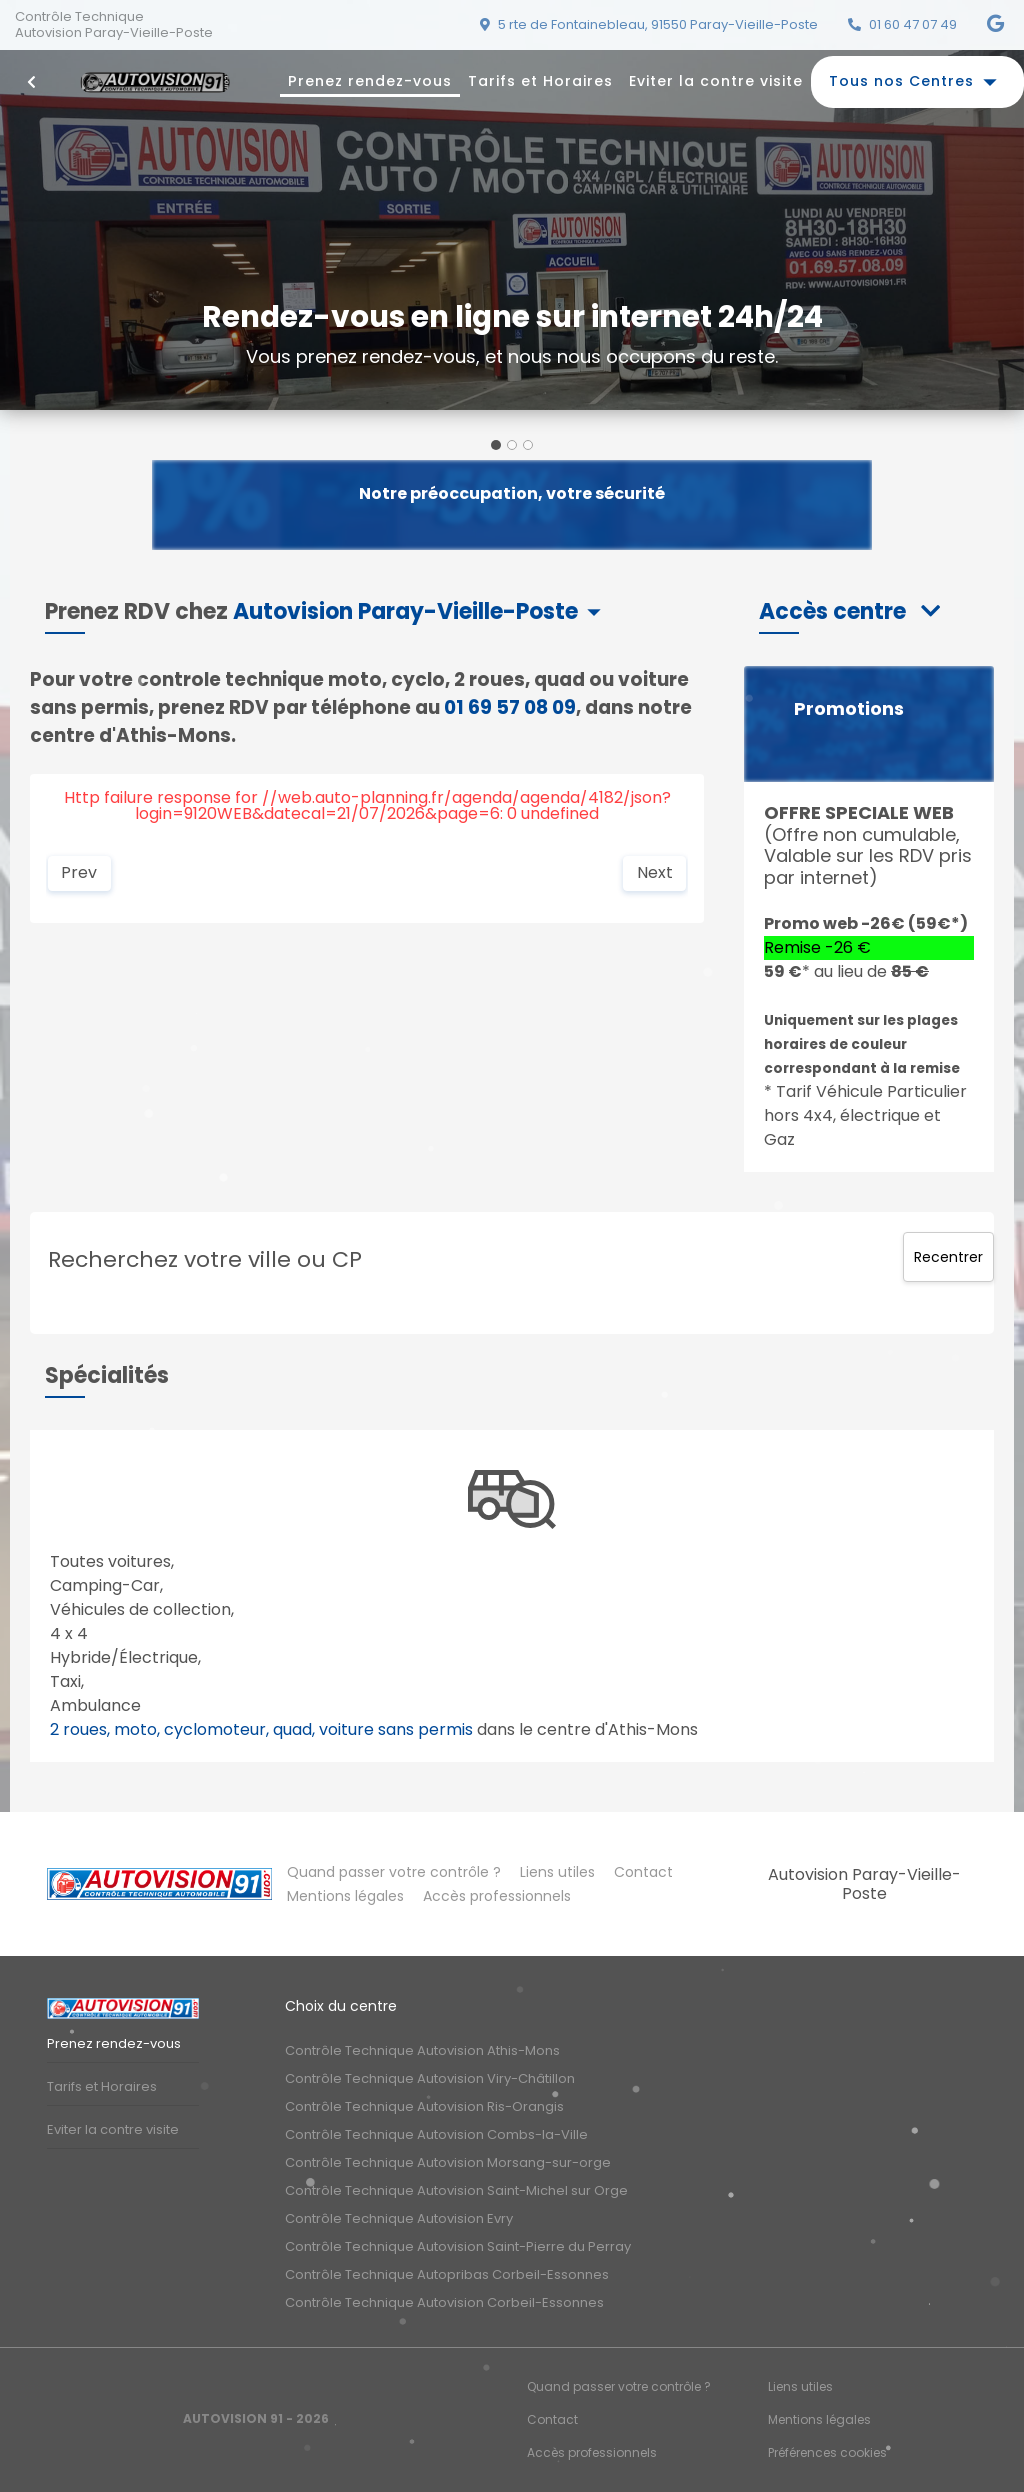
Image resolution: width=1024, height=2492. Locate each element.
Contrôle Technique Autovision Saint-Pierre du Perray (458, 2246)
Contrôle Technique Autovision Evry (399, 2218)
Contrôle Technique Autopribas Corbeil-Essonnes (447, 2274)
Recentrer (948, 1257)
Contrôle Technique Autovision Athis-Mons (422, 2050)
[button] (849, 611)
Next (655, 872)
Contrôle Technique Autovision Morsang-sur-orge (448, 2162)
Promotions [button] (849, 709)
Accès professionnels (497, 1896)
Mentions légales (345, 1896)
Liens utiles (557, 1872)
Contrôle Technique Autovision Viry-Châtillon (430, 2078)
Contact (643, 1872)
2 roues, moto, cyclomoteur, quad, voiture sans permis (261, 1729)
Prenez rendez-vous (370, 81)
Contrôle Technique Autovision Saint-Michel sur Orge (456, 2190)
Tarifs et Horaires (540, 81)
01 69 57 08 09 (510, 707)
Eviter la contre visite (716, 81)
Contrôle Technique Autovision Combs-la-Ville (436, 2134)
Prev (79, 872)
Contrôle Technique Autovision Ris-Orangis (424, 2106)
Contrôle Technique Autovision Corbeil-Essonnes (444, 2302)
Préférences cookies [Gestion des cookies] (827, 2452)
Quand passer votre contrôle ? (394, 1872)
